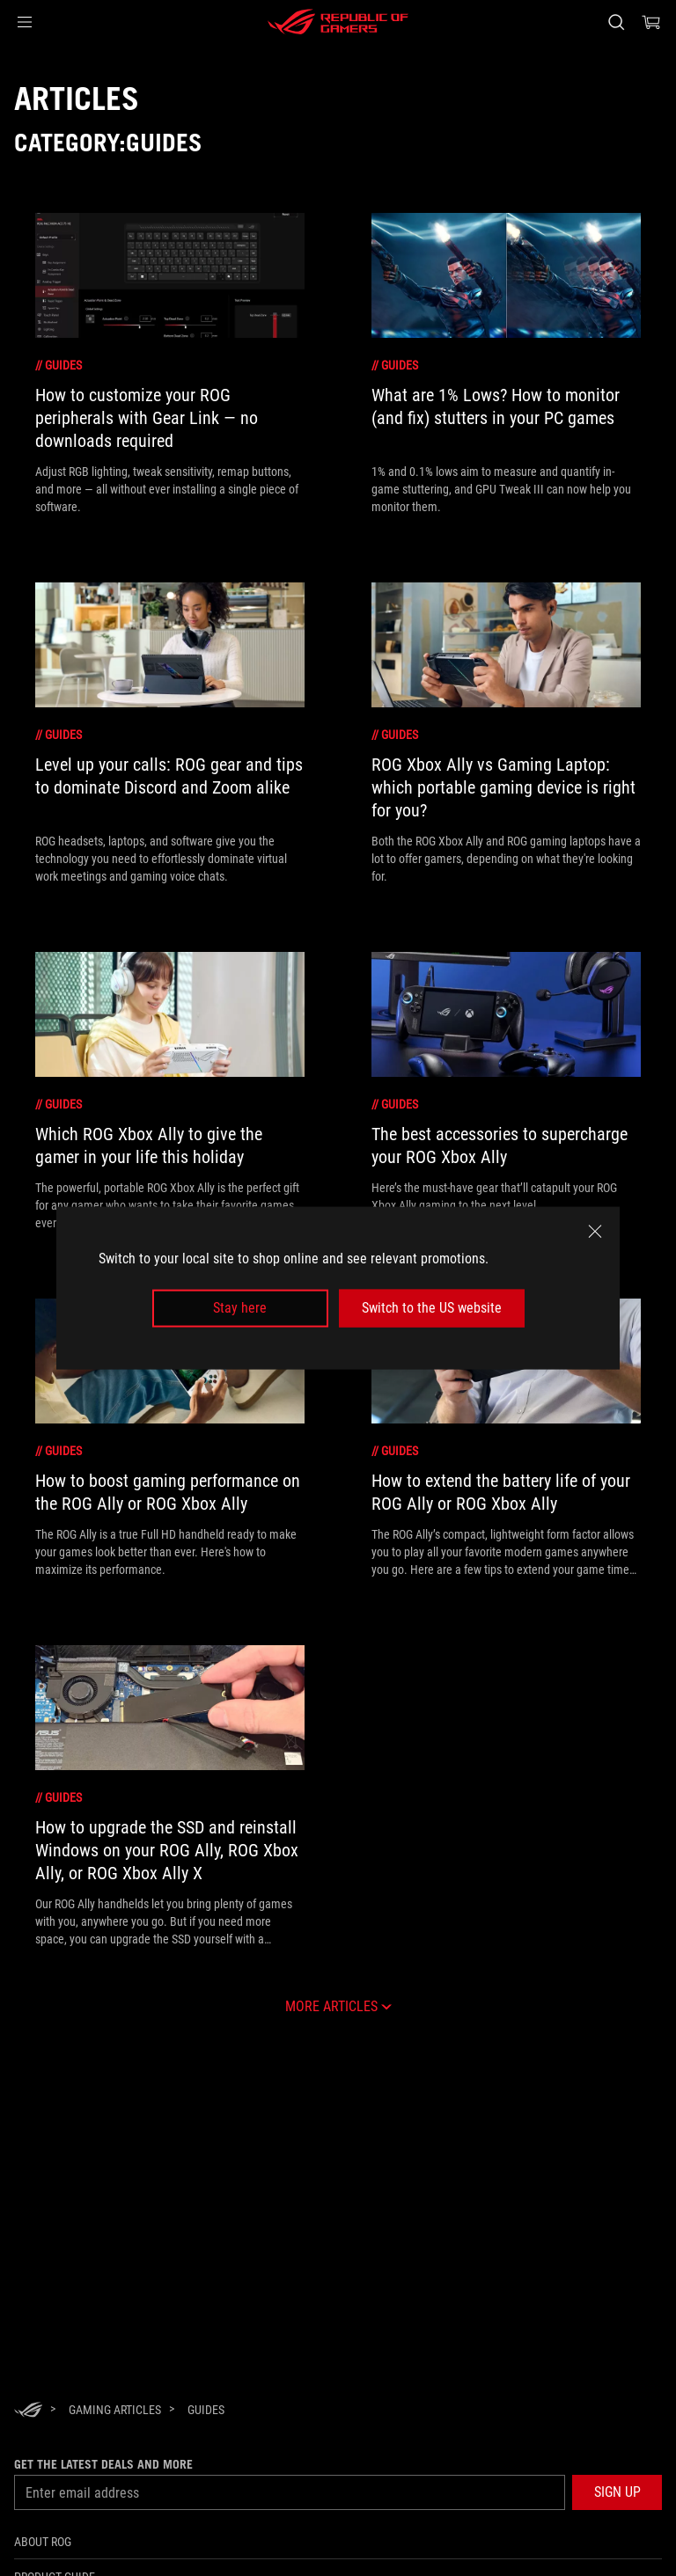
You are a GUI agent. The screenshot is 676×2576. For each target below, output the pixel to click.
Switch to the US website (432, 1307)
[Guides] (205, 2410)
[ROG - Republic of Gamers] (338, 22)
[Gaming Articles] (115, 2410)
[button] (24, 22)
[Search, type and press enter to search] (616, 22)
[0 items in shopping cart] (651, 22)
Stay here (240, 1307)
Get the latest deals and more (103, 2464)
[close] (595, 1231)
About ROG (42, 2542)
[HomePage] (28, 2411)
